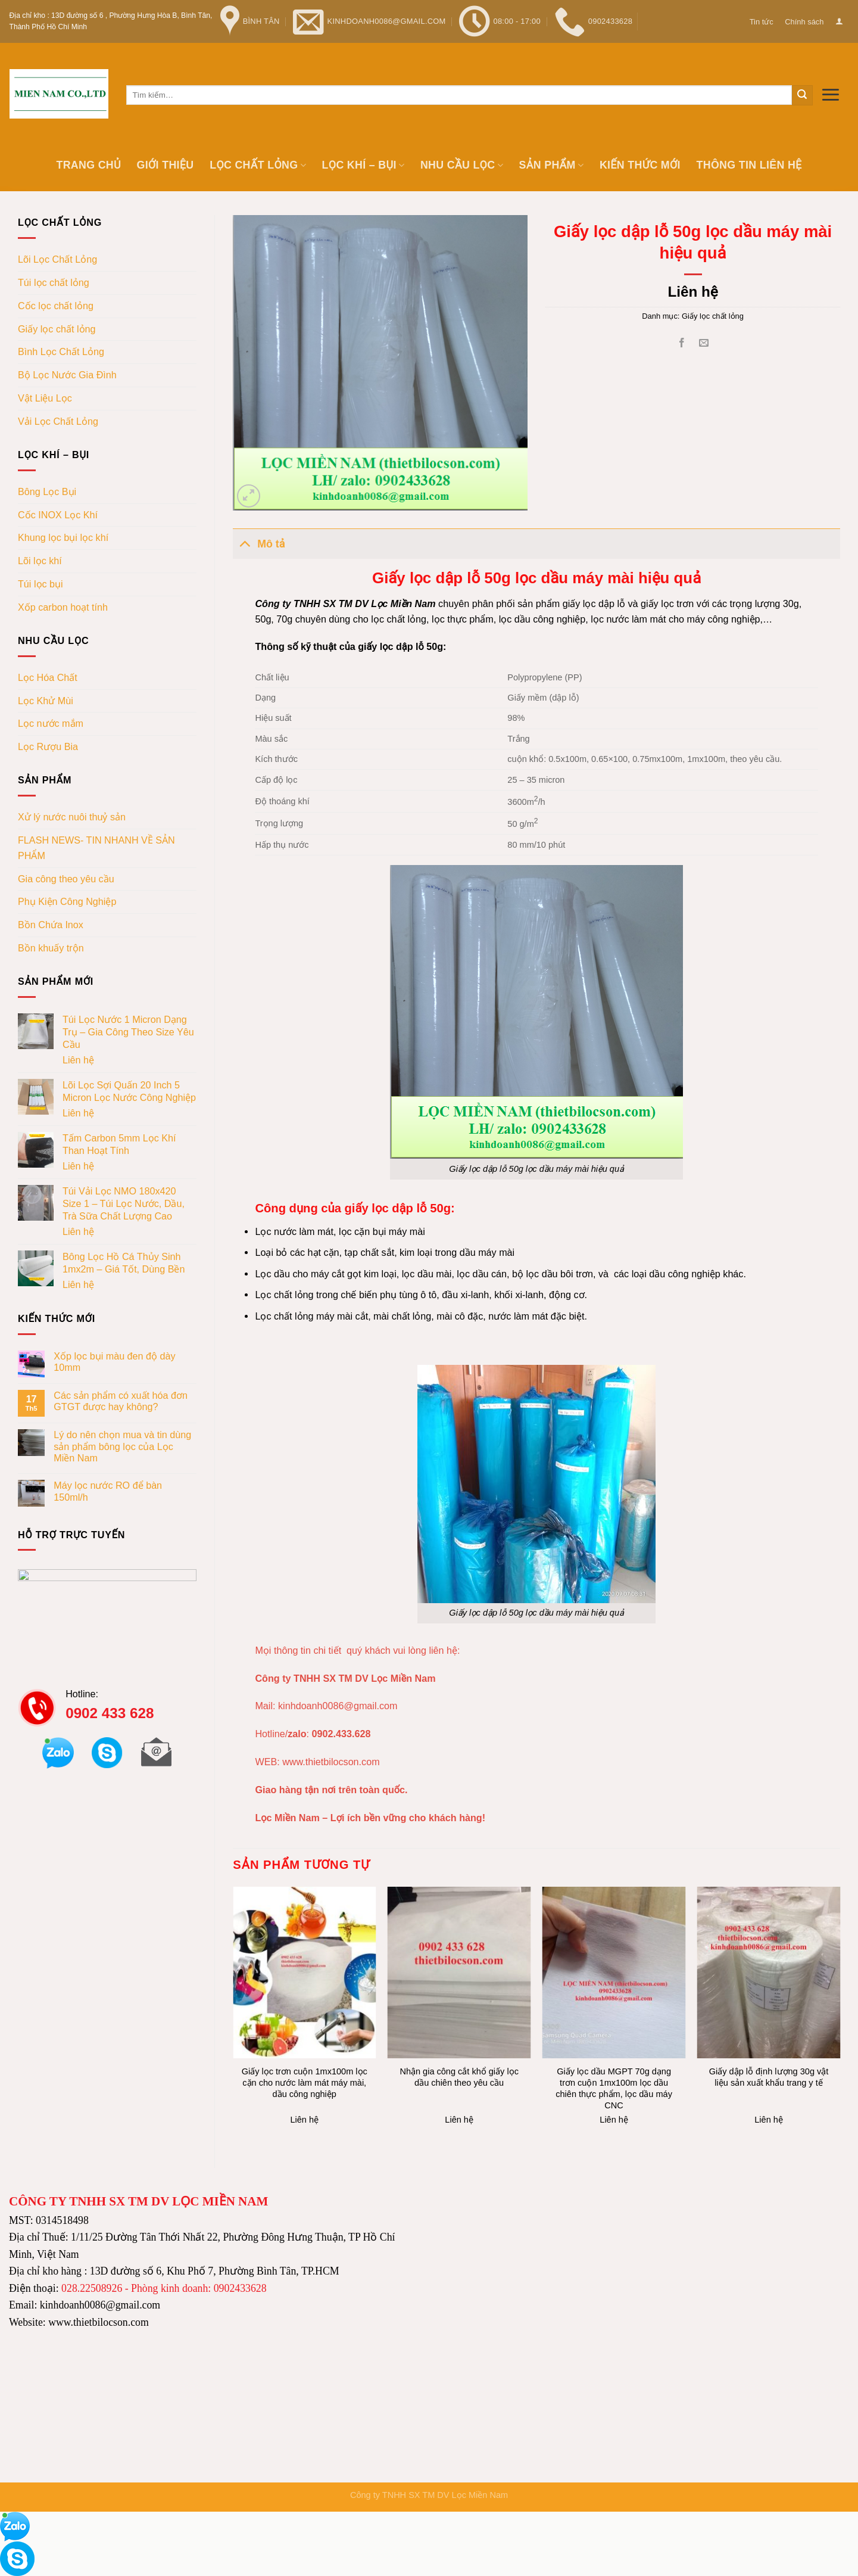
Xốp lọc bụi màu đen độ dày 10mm (114, 1362)
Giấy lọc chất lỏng (56, 328)
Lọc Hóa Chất (47, 677)
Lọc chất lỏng (258, 165)
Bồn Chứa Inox (50, 924)
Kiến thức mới (640, 165)
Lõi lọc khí (40, 560)
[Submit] (802, 95)
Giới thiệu (165, 165)
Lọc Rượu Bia (48, 746)
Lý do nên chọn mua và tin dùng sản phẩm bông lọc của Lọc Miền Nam (122, 1446)
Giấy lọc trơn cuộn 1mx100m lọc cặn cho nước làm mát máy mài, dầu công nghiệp (304, 2083)
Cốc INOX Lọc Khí (58, 514)
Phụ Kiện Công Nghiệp (67, 901)
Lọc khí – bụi (363, 165)
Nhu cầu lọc (461, 165)
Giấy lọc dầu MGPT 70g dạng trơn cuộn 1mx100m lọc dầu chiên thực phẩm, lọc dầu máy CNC (614, 2088)
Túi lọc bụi (40, 583)
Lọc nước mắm (50, 723)
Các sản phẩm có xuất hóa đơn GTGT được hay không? (121, 1401)
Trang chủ (88, 165)
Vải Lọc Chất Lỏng (58, 421)
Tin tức (761, 21)
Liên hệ (78, 1059)
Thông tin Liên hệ (749, 165)
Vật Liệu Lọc (45, 398)
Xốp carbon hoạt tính (63, 607)
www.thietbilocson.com (330, 1761)
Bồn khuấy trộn (51, 947)
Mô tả (259, 543)
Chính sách (804, 21)
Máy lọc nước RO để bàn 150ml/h (108, 1491)
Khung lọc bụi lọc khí (63, 537)
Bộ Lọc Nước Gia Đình (67, 374)
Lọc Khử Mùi (45, 700)
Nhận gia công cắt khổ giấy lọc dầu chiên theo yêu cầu (459, 2077)
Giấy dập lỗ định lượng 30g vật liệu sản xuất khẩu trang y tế (769, 2077)
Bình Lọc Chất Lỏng (61, 351)
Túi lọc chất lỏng (53, 282)
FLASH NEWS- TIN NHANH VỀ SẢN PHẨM (96, 848)
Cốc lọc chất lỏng (55, 305)
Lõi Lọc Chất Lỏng (57, 259)
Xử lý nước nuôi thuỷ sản (72, 816)
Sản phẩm (551, 165)
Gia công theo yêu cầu (66, 878)
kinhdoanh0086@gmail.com (338, 1705)
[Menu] (831, 94)
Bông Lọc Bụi (47, 491)
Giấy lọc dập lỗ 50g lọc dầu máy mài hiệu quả (536, 1169)
